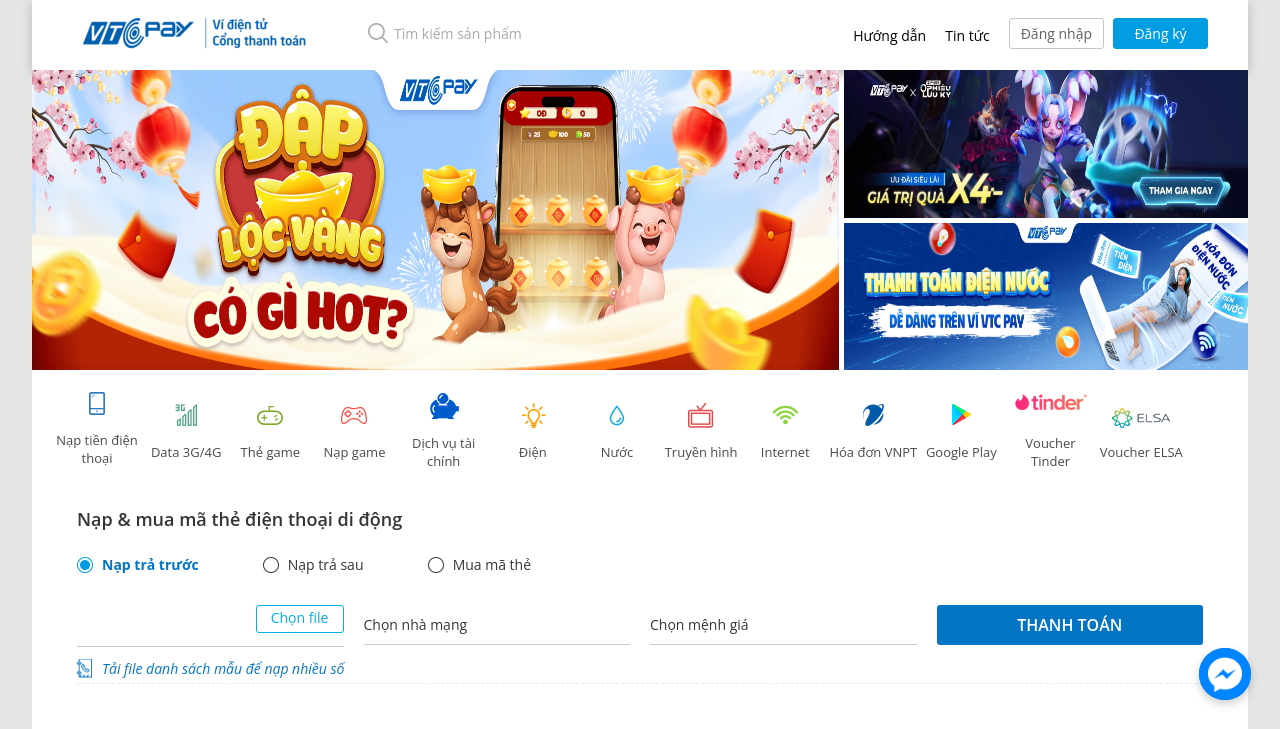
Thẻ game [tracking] (270, 431)
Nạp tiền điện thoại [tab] (96, 428)
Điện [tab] (533, 431)
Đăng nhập (1056, 33)
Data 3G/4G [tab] (186, 431)
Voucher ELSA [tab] (1141, 431)
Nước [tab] (617, 431)
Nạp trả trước (150, 565)
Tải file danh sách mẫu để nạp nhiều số (223, 668)
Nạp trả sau (326, 565)
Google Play (961, 431)
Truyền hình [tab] (701, 431)
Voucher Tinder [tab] (1051, 431)
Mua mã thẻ (492, 565)
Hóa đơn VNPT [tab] (873, 431)
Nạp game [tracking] (354, 431)
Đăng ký (1160, 33)
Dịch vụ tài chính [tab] (444, 431)
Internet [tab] (785, 431)
